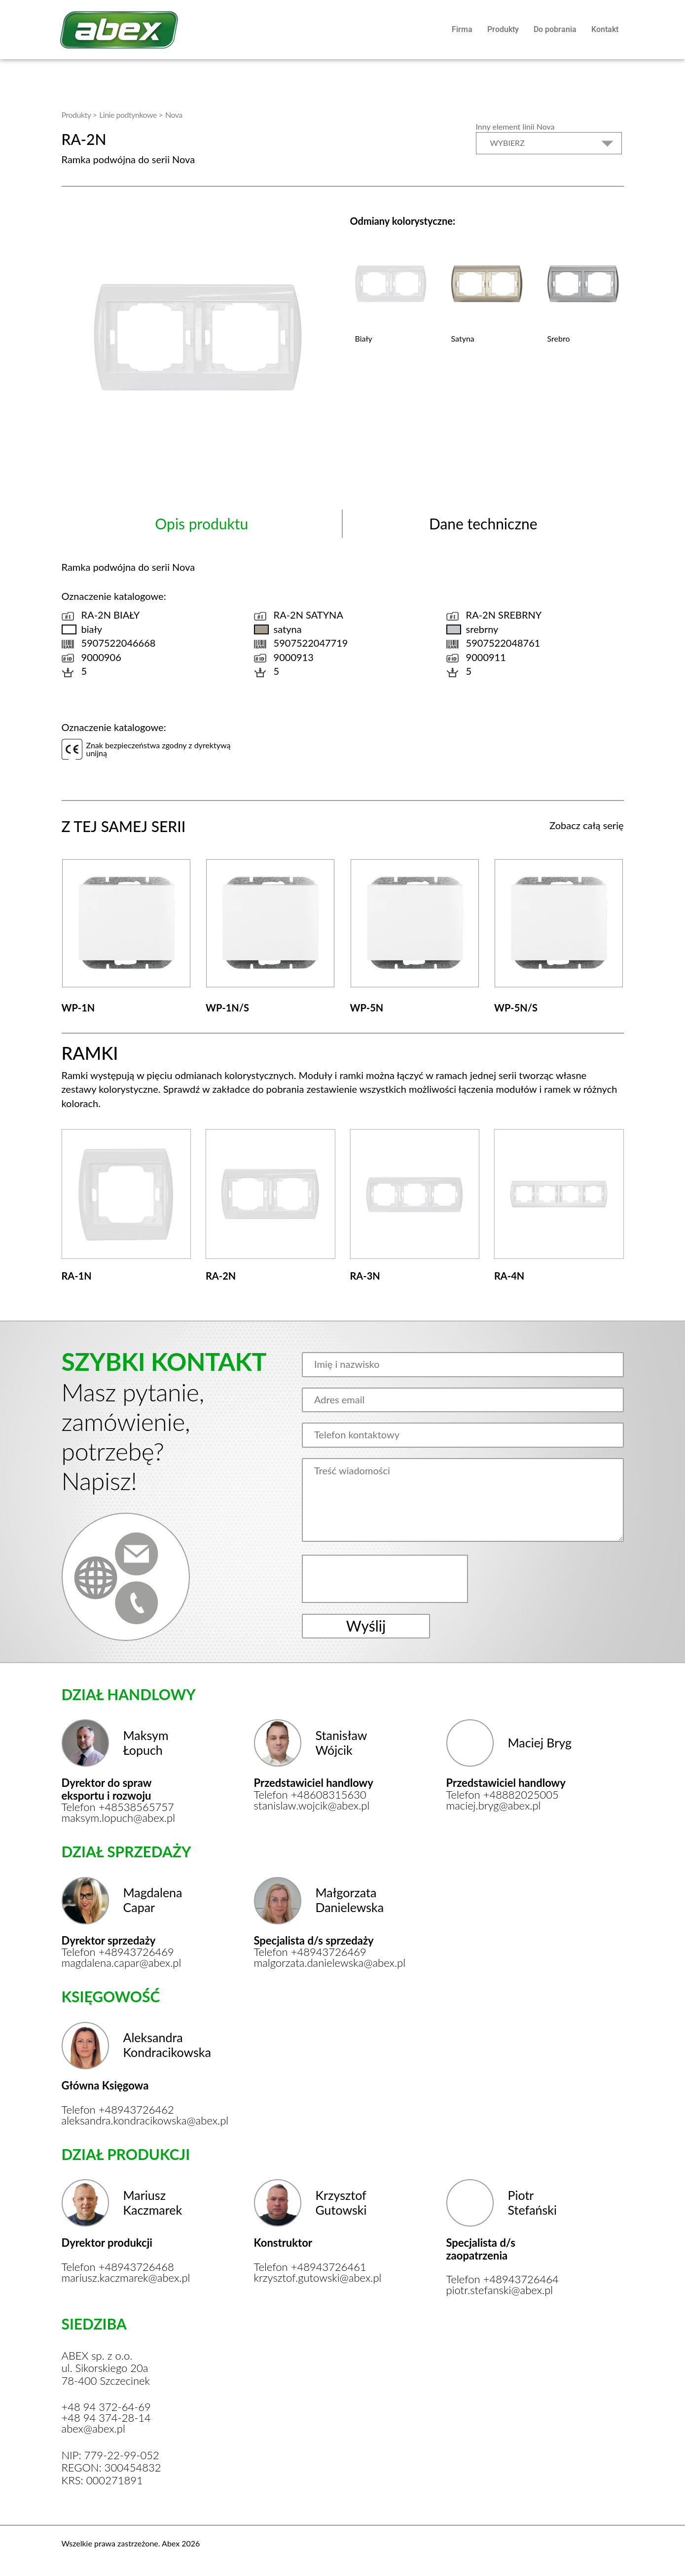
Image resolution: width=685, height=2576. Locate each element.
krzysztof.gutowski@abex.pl (317, 2277)
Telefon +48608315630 (310, 1794)
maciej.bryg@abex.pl (493, 1805)
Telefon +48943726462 (118, 2109)
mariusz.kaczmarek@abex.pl (124, 2277)
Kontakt (604, 29)
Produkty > (79, 114)
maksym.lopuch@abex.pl (119, 1817)
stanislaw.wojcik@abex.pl (312, 1805)
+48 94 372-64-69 (106, 2407)
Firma (462, 29)
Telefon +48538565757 (118, 1807)
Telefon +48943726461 (310, 2267)
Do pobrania (555, 29)
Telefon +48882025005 (502, 1794)
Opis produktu (201, 523)
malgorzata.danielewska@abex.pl (317, 1962)
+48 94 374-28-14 (106, 2417)
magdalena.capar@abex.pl (121, 1962)
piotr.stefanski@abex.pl (499, 2290)
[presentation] (386, 1579)
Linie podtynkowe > (131, 114)
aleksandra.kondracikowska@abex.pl (124, 2120)
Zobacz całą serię (586, 825)
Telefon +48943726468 (118, 2267)
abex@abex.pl (93, 2428)
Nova (173, 114)
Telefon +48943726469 (118, 1952)
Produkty (503, 29)
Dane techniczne (483, 523)
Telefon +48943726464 (502, 2279)
